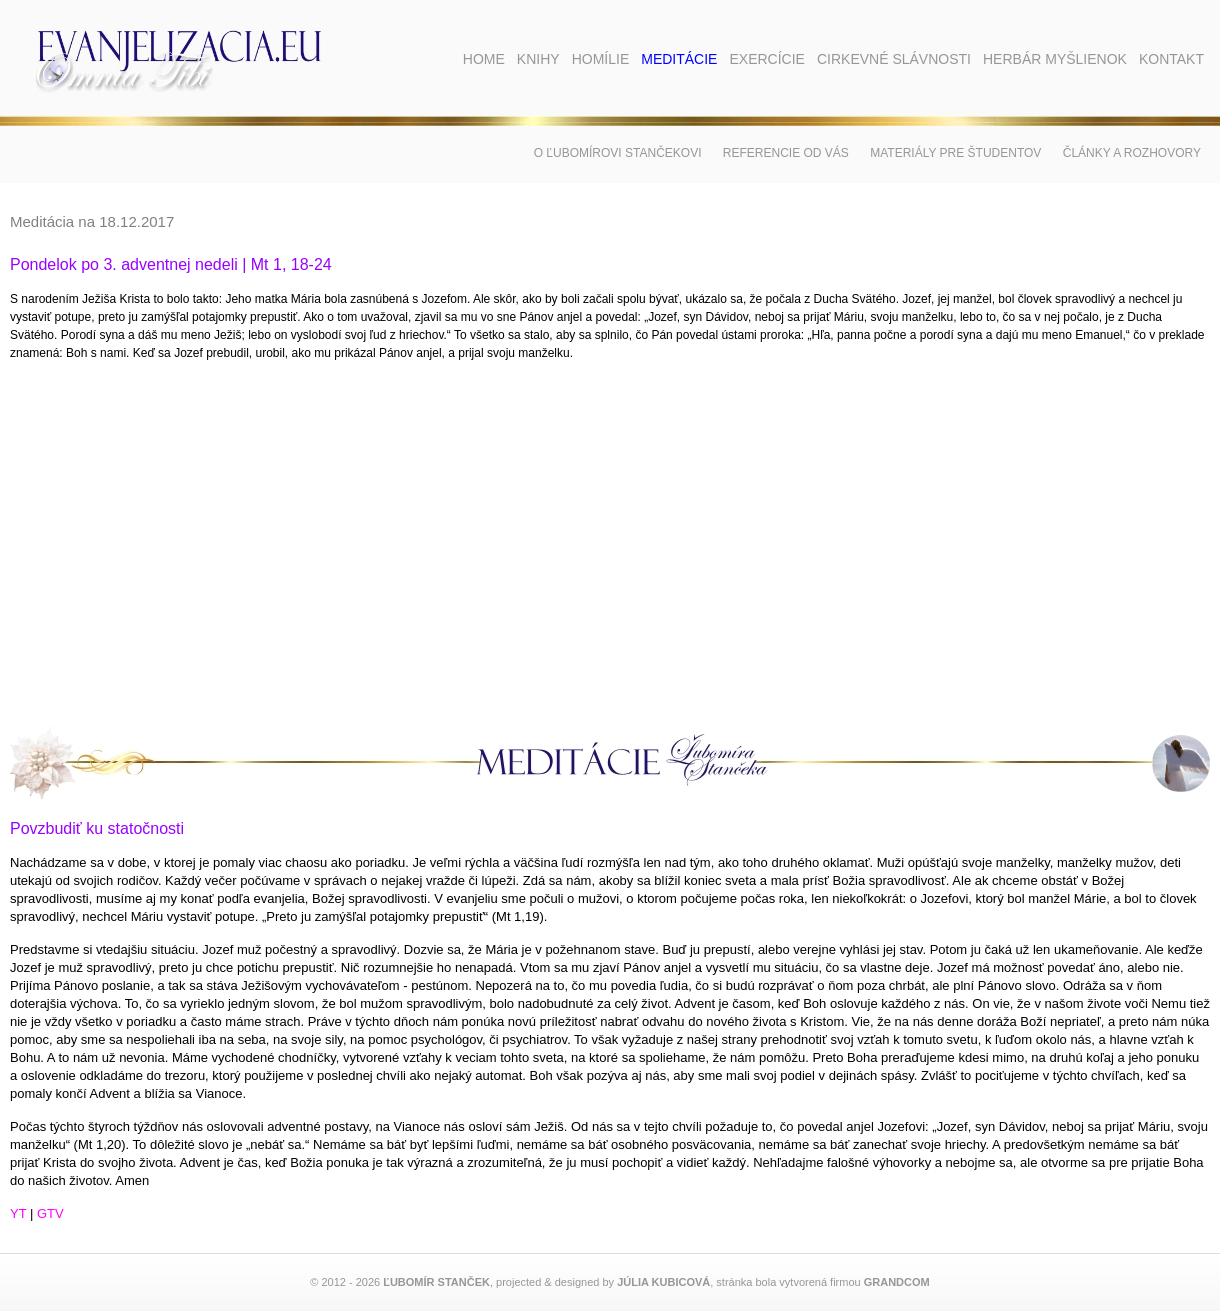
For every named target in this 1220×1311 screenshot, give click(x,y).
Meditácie (679, 59)
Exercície (766, 59)
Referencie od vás (786, 153)
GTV (50, 1213)
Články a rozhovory (1132, 153)
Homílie (601, 59)
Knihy (538, 59)
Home (484, 59)
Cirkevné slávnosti (894, 59)
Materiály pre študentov (955, 153)
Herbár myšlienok (1055, 59)
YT (18, 1213)
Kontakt (1171, 59)
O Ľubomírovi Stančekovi (618, 153)
